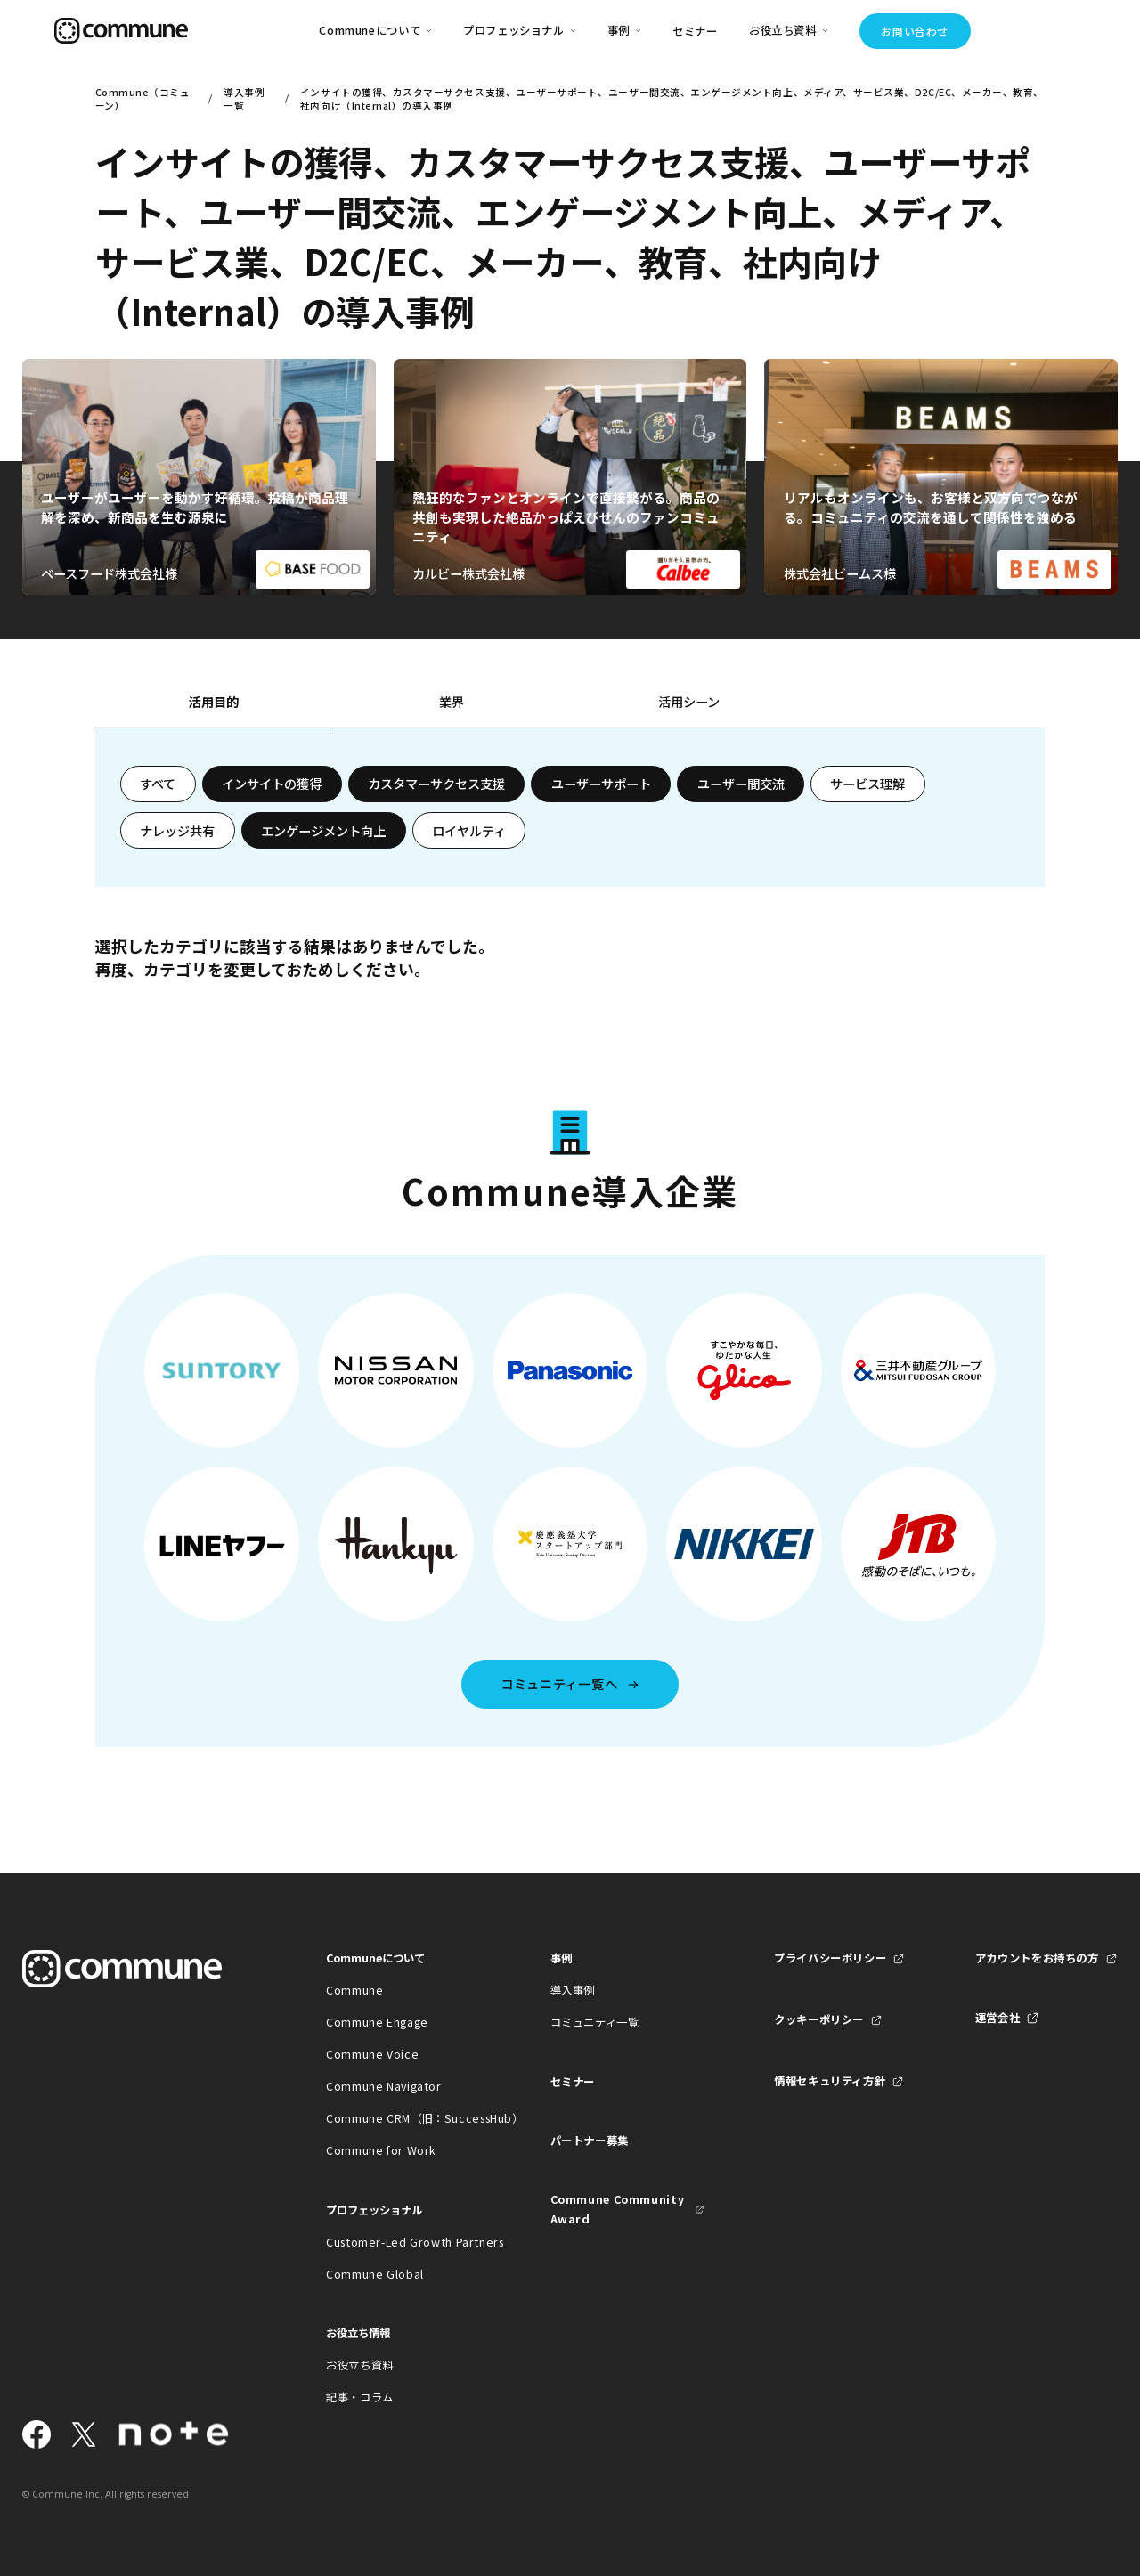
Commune (354, 1990)
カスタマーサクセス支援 (436, 783)
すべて (157, 783)
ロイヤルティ (469, 831)
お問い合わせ (914, 31)
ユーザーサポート (601, 783)
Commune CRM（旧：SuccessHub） (403, 2118)
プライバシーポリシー (830, 1958)
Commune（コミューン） (143, 98)
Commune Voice (372, 2054)
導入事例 (573, 1990)
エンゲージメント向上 (323, 831)
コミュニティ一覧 (594, 2022)
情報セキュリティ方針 (829, 2081)
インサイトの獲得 (272, 783)
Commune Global (375, 2274)
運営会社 (998, 2018)
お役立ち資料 (360, 2365)
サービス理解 (867, 783)
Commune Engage (377, 2022)
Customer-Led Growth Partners (403, 2242)
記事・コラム (360, 2397)
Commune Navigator (384, 2086)
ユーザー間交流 (741, 783)
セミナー (695, 31)
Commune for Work (381, 2150)
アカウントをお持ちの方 (1037, 1958)
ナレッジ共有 (177, 831)
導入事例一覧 (244, 98)
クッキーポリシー (819, 2019)
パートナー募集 (589, 2141)
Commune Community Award (617, 2209)
